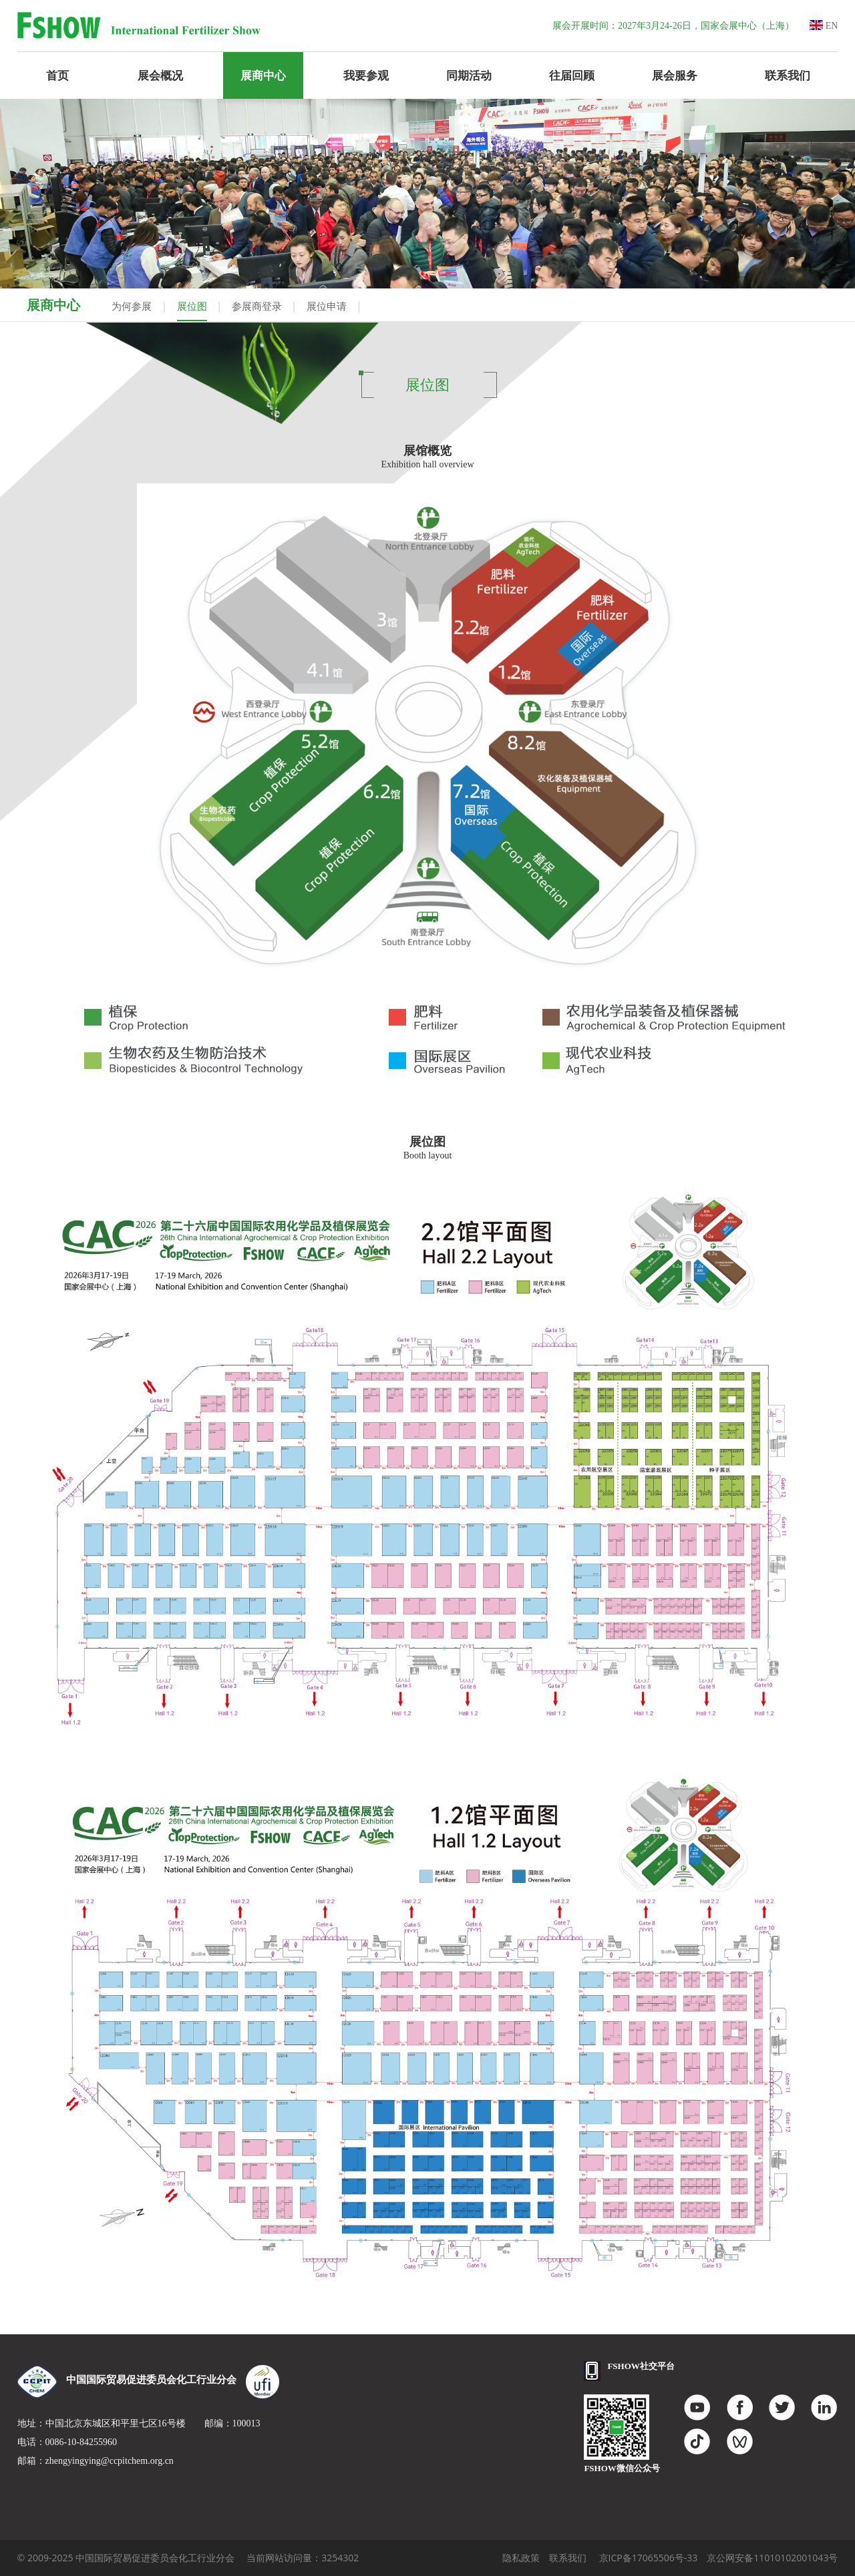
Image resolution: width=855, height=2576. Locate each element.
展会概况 (160, 75)
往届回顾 (571, 75)
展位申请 (327, 306)
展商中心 (263, 75)
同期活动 (469, 75)
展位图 (192, 306)
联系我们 (787, 75)
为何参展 (132, 306)
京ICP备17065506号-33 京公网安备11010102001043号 (718, 2557)
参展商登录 (257, 306)
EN (824, 26)
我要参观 (366, 75)
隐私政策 (521, 2557)
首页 (57, 75)
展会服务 (674, 75)
